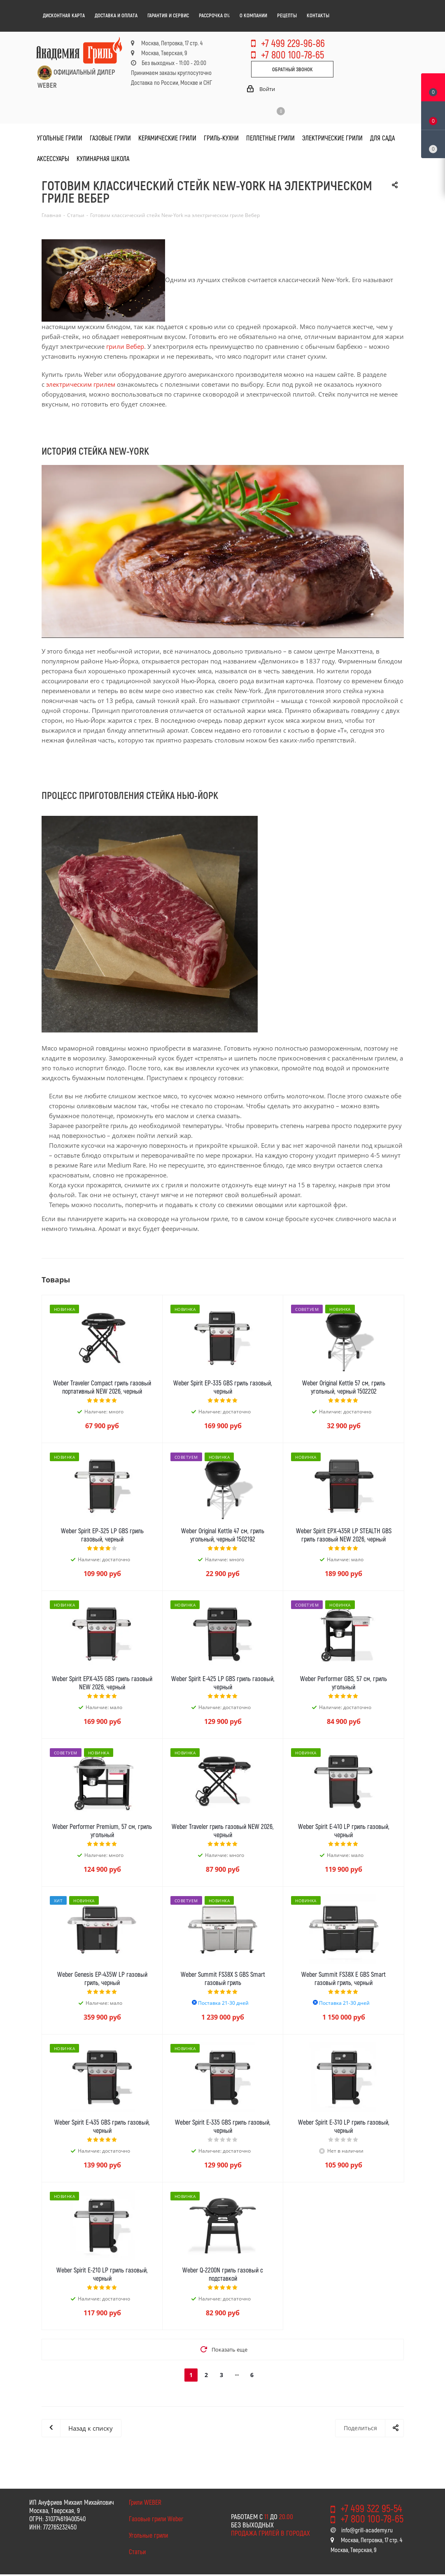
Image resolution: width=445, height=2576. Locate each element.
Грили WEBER (145, 2502)
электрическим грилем (80, 384)
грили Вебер (125, 346)
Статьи (137, 2551)
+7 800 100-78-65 (292, 54)
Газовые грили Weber (156, 2518)
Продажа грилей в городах (270, 2533)
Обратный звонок (292, 69)
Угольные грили (148, 2535)
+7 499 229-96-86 (293, 43)
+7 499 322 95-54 (371, 2508)
